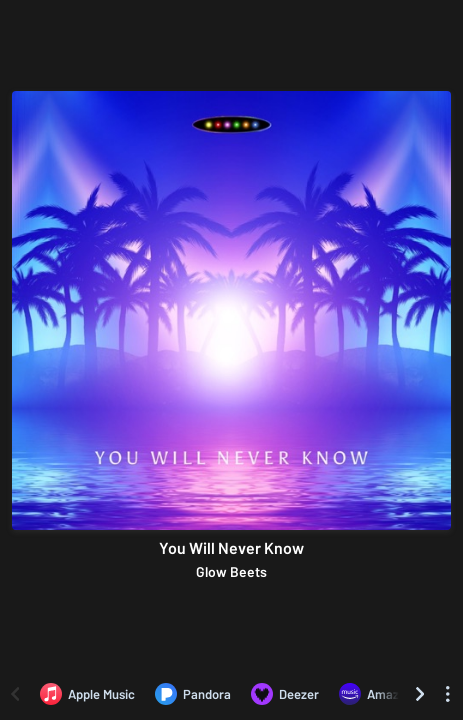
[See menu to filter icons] (448, 694)
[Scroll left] (15, 694)
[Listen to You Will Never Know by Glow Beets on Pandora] (193, 694)
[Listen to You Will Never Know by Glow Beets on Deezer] (285, 694)
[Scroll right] (420, 694)
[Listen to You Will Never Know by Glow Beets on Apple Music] (87, 694)
